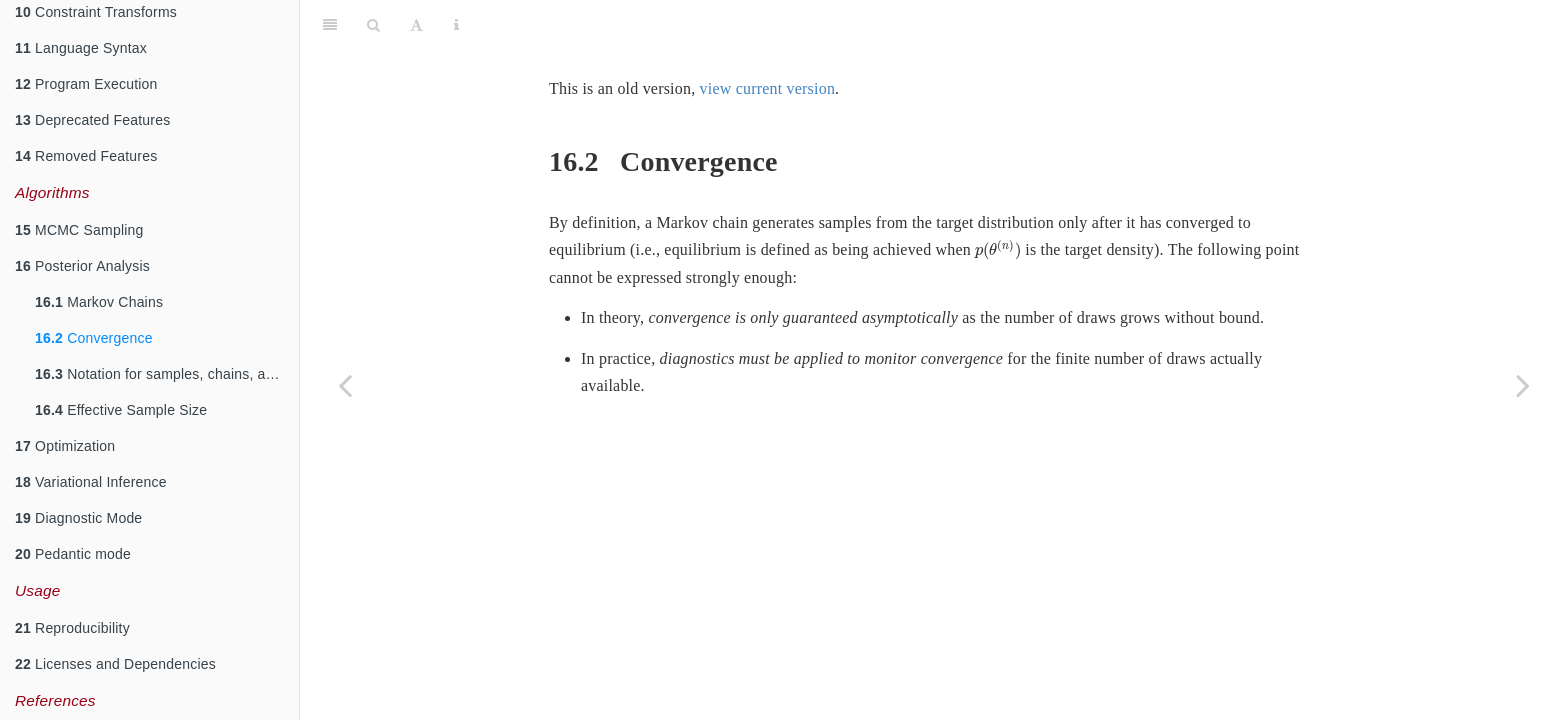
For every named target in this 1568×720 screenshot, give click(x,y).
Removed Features (86, 156)
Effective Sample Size (121, 410)
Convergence (94, 338)
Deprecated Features (92, 120)
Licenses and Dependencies (115, 664)
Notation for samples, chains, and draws (167, 374)
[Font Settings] (416, 25)
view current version (768, 88)
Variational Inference (91, 482)
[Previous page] (345, 385)
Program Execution (86, 84)
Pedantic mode (73, 554)
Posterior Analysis (82, 266)
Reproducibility (72, 628)
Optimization (65, 446)
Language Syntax (81, 48)
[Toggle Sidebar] (330, 25)
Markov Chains (99, 302)
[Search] (373, 25)
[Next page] (1523, 385)
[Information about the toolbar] (456, 25)
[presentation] (998, 251)
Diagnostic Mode (78, 518)
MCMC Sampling (79, 230)
